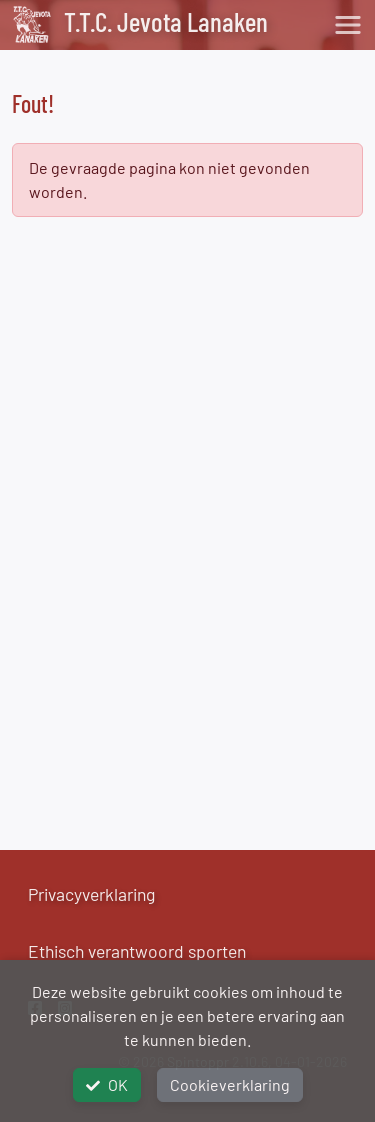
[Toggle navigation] (348, 25)
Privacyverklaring (91, 894)
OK (107, 1084)
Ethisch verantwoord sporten (137, 951)
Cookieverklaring (230, 1084)
